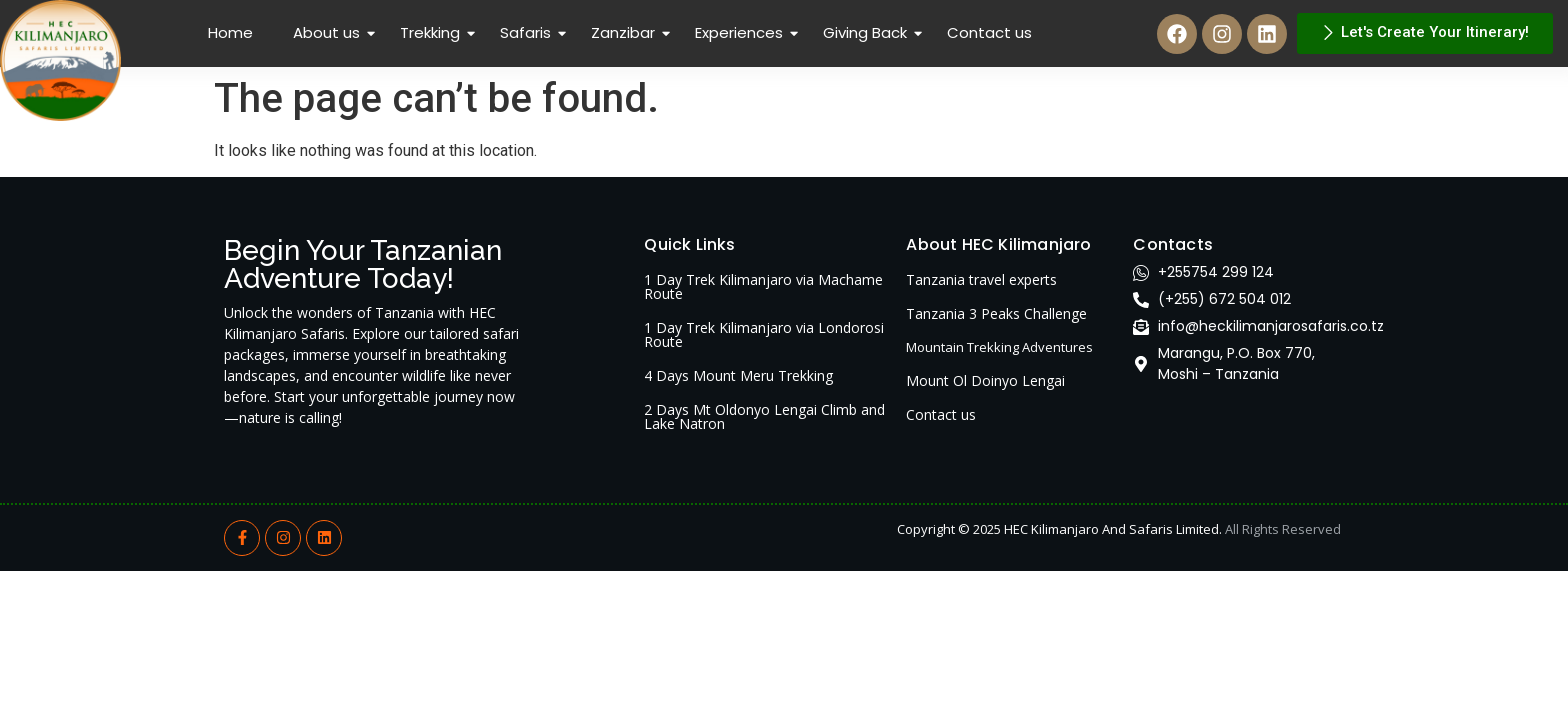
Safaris (527, 32)
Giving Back (867, 32)
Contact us (989, 32)
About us (328, 32)
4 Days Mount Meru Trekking (738, 375)
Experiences (741, 32)
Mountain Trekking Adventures (999, 347)
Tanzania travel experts (981, 279)
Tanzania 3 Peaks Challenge (996, 313)
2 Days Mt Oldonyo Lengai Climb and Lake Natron (764, 416)
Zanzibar (625, 32)
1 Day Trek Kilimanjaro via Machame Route (763, 286)
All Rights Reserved (1283, 529)
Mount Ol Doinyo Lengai (985, 380)
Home (230, 32)
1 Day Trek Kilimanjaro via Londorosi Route (764, 334)
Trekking (432, 32)
